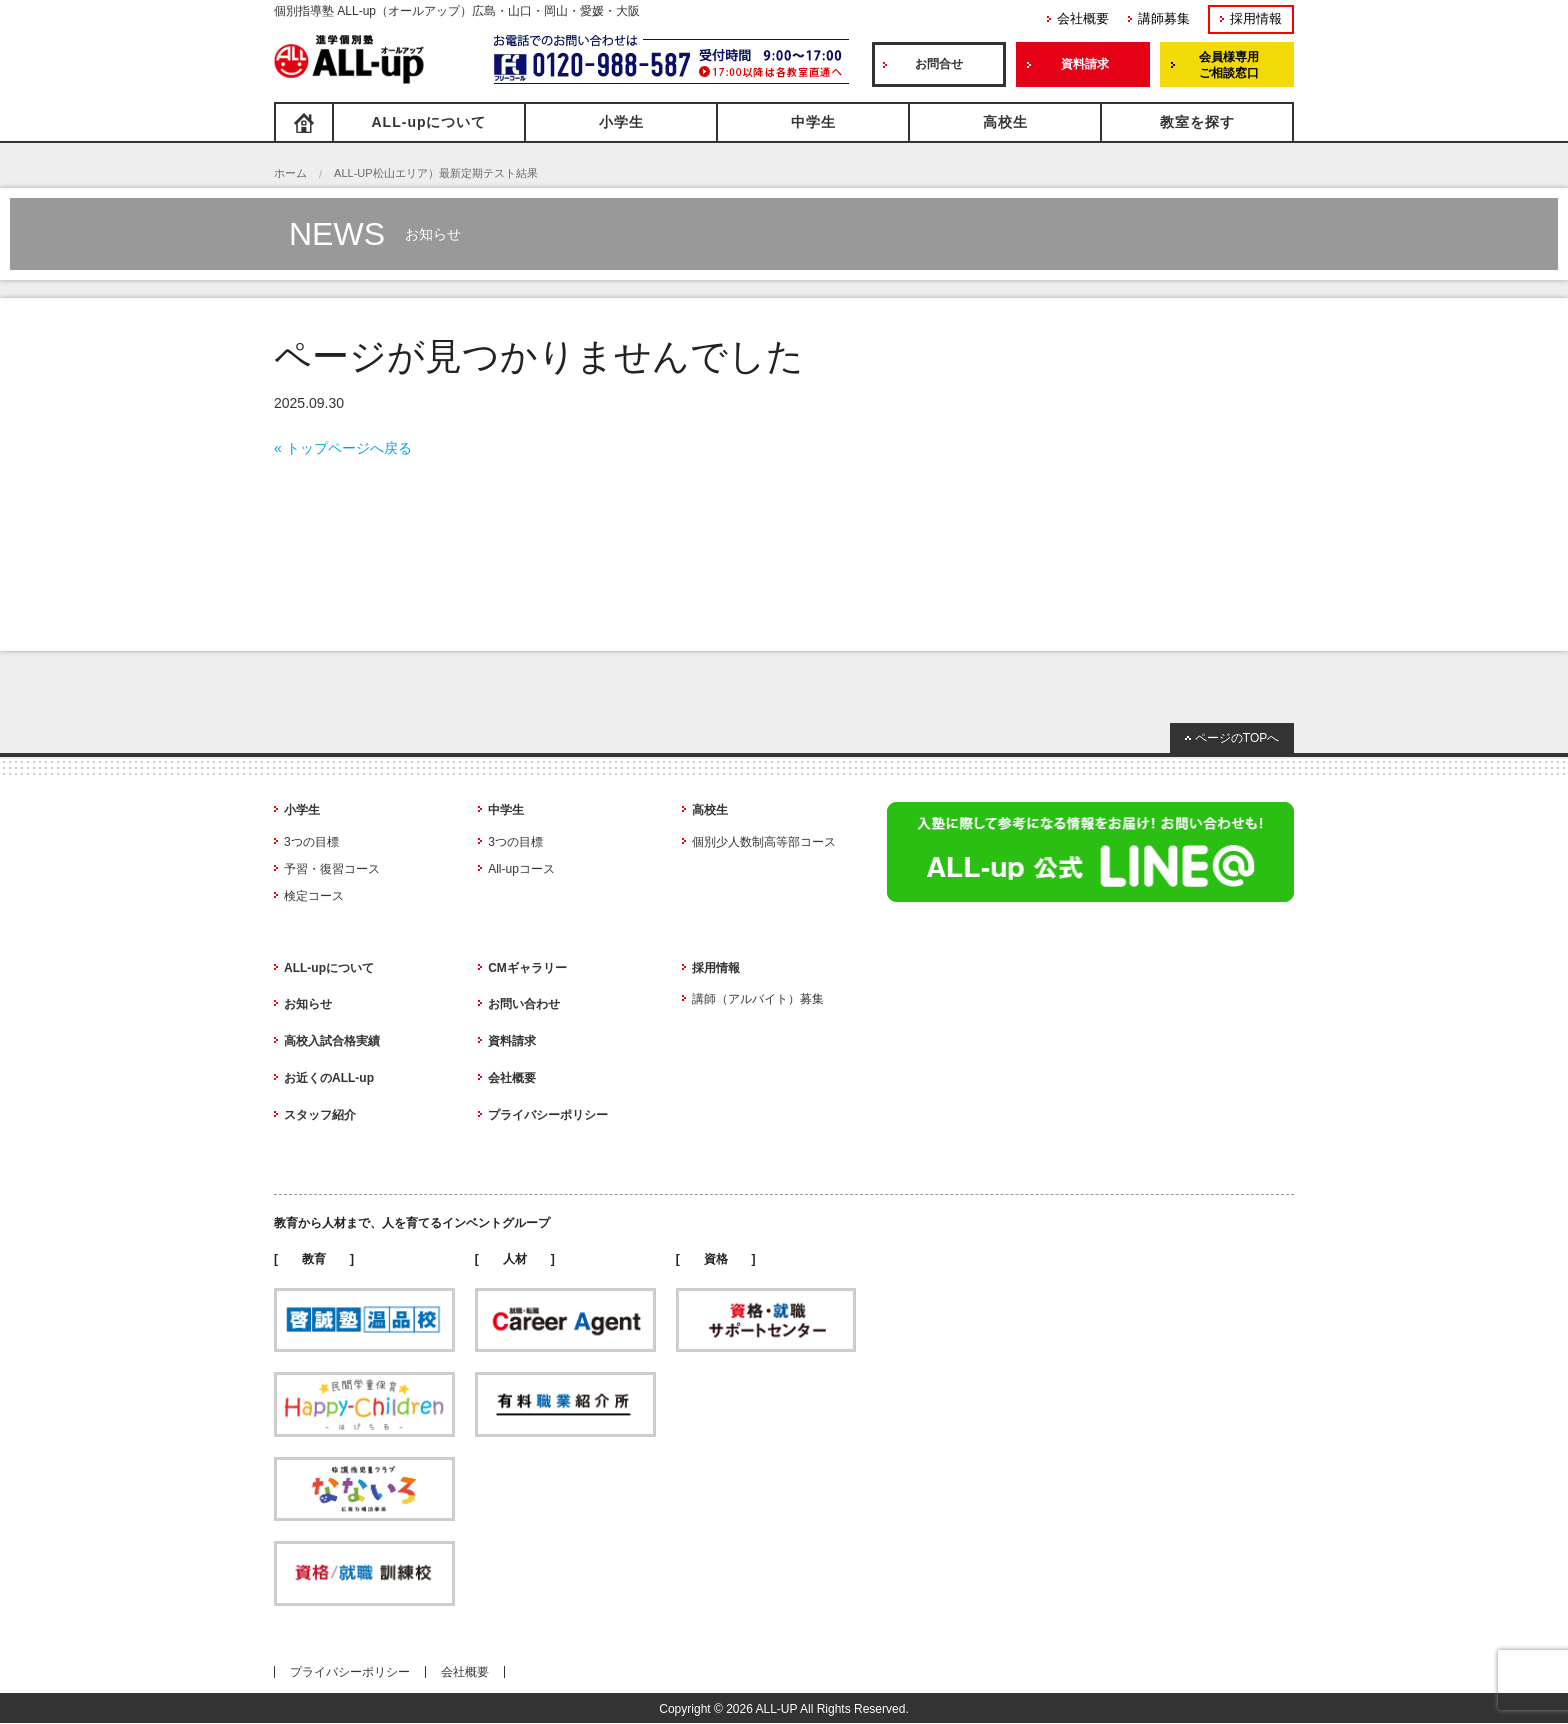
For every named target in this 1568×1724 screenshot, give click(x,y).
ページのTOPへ (1237, 738)
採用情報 (1256, 18)
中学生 (813, 122)
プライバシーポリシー (548, 1115)
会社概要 (1083, 18)
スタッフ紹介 (320, 1115)
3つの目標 (311, 842)
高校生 (1005, 122)
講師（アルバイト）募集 (758, 999)
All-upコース (521, 869)
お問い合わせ (524, 1004)
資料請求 (1085, 64)
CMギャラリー (527, 968)
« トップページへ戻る (343, 448)
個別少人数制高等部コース (764, 842)
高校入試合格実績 (332, 1041)
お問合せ (939, 64)
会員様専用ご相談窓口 (1229, 65)
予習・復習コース (332, 869)
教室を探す (1197, 122)
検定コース (314, 896)
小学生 (621, 122)
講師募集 (1164, 18)
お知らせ (308, 1004)
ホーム (290, 173)
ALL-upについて (429, 122)
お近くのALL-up (329, 1078)
